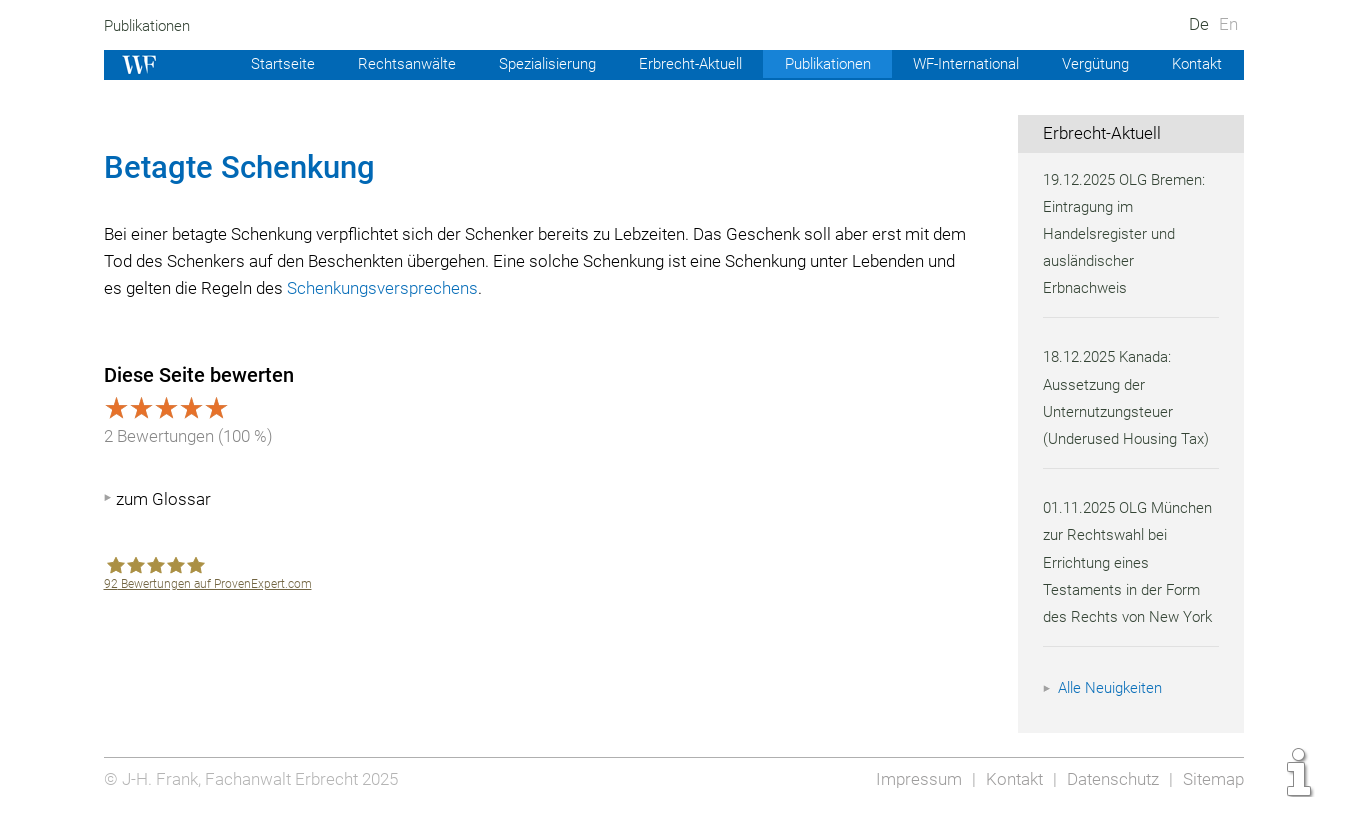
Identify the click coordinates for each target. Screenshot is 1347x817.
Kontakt (1195, 64)
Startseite (251, 64)
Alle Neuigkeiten (1113, 688)
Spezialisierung (521, 64)
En (1227, 24)
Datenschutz (1109, 779)
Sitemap (1212, 779)
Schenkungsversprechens (499, 288)
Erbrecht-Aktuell (670, 64)
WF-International (958, 64)
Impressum (913, 779)
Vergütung (1092, 64)
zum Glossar (163, 499)
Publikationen (150, 26)
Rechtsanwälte (376, 64)
